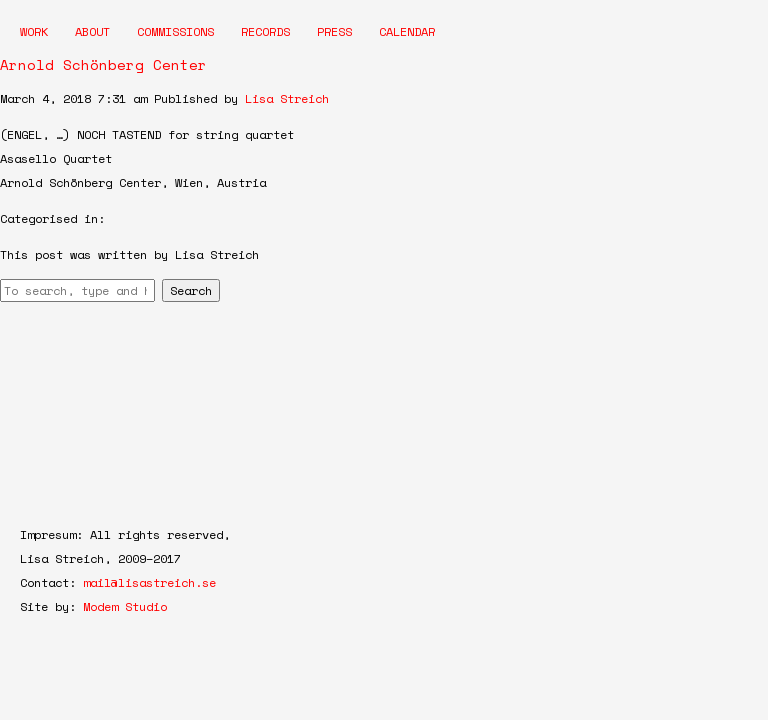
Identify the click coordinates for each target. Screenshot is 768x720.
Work (34, 31)
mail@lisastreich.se (149, 582)
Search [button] (191, 290)
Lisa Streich (287, 98)
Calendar (407, 31)
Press (334, 31)
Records (265, 31)
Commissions (175, 31)
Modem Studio (125, 606)
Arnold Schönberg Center (103, 64)
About (92, 31)
